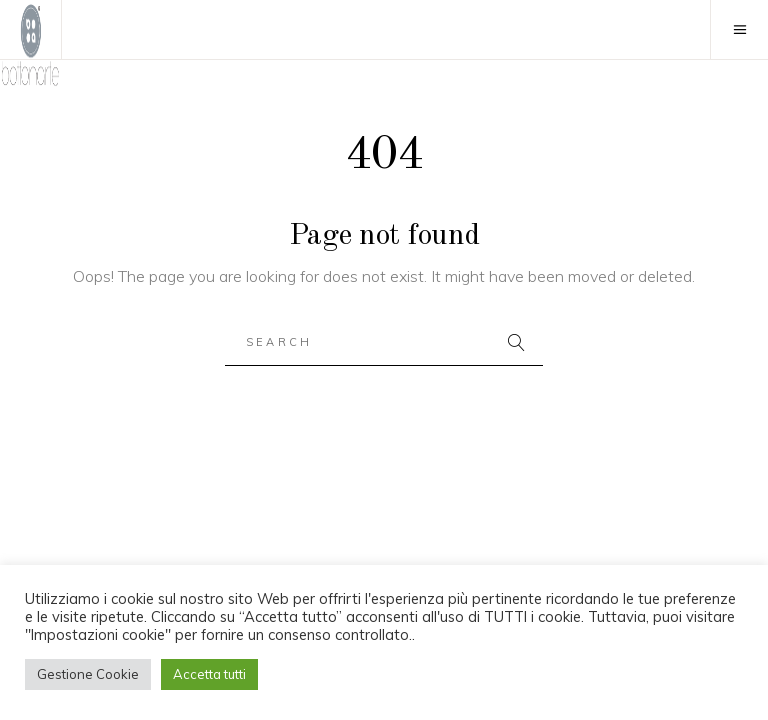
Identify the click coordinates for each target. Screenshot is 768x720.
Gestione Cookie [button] (88, 674)
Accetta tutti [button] (209, 674)
